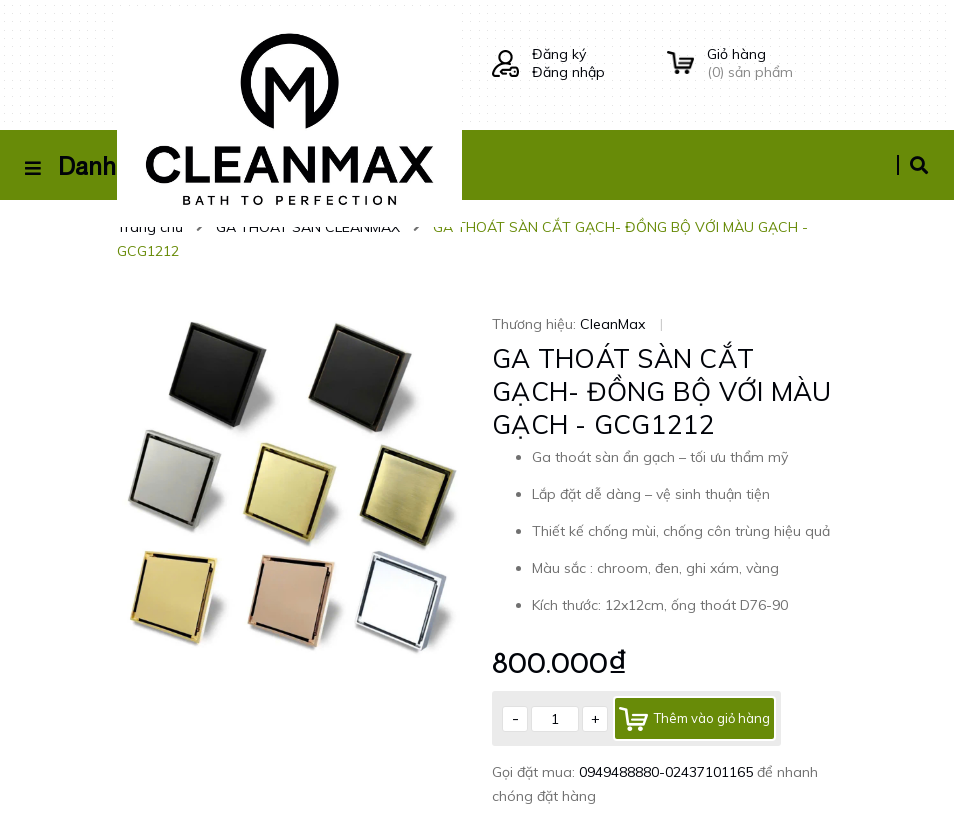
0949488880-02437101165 (668, 772)
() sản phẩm (772, 63)
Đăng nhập (568, 72)
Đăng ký (559, 54)
